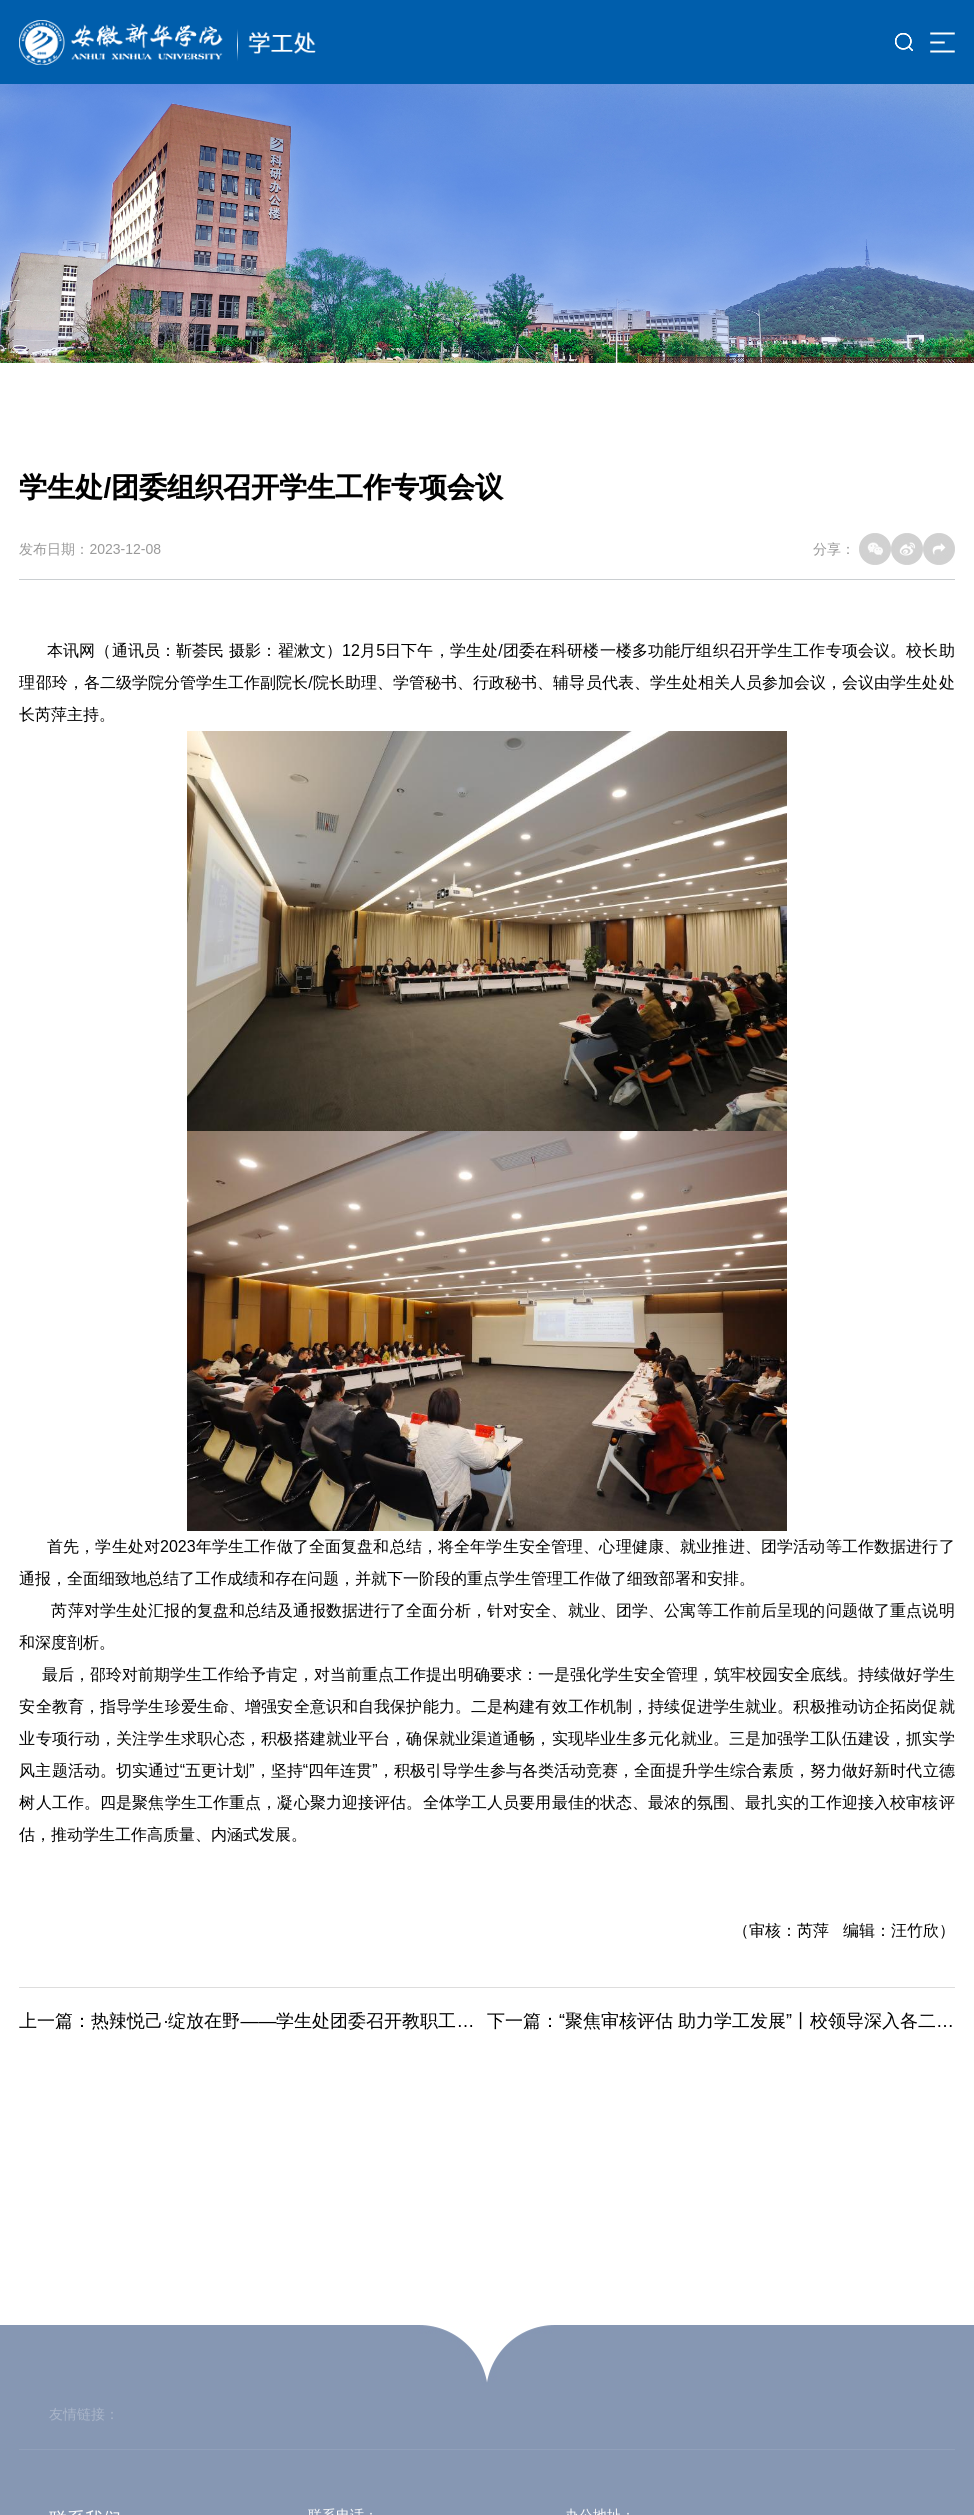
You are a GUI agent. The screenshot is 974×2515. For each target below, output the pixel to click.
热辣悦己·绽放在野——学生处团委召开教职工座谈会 (300, 2021)
